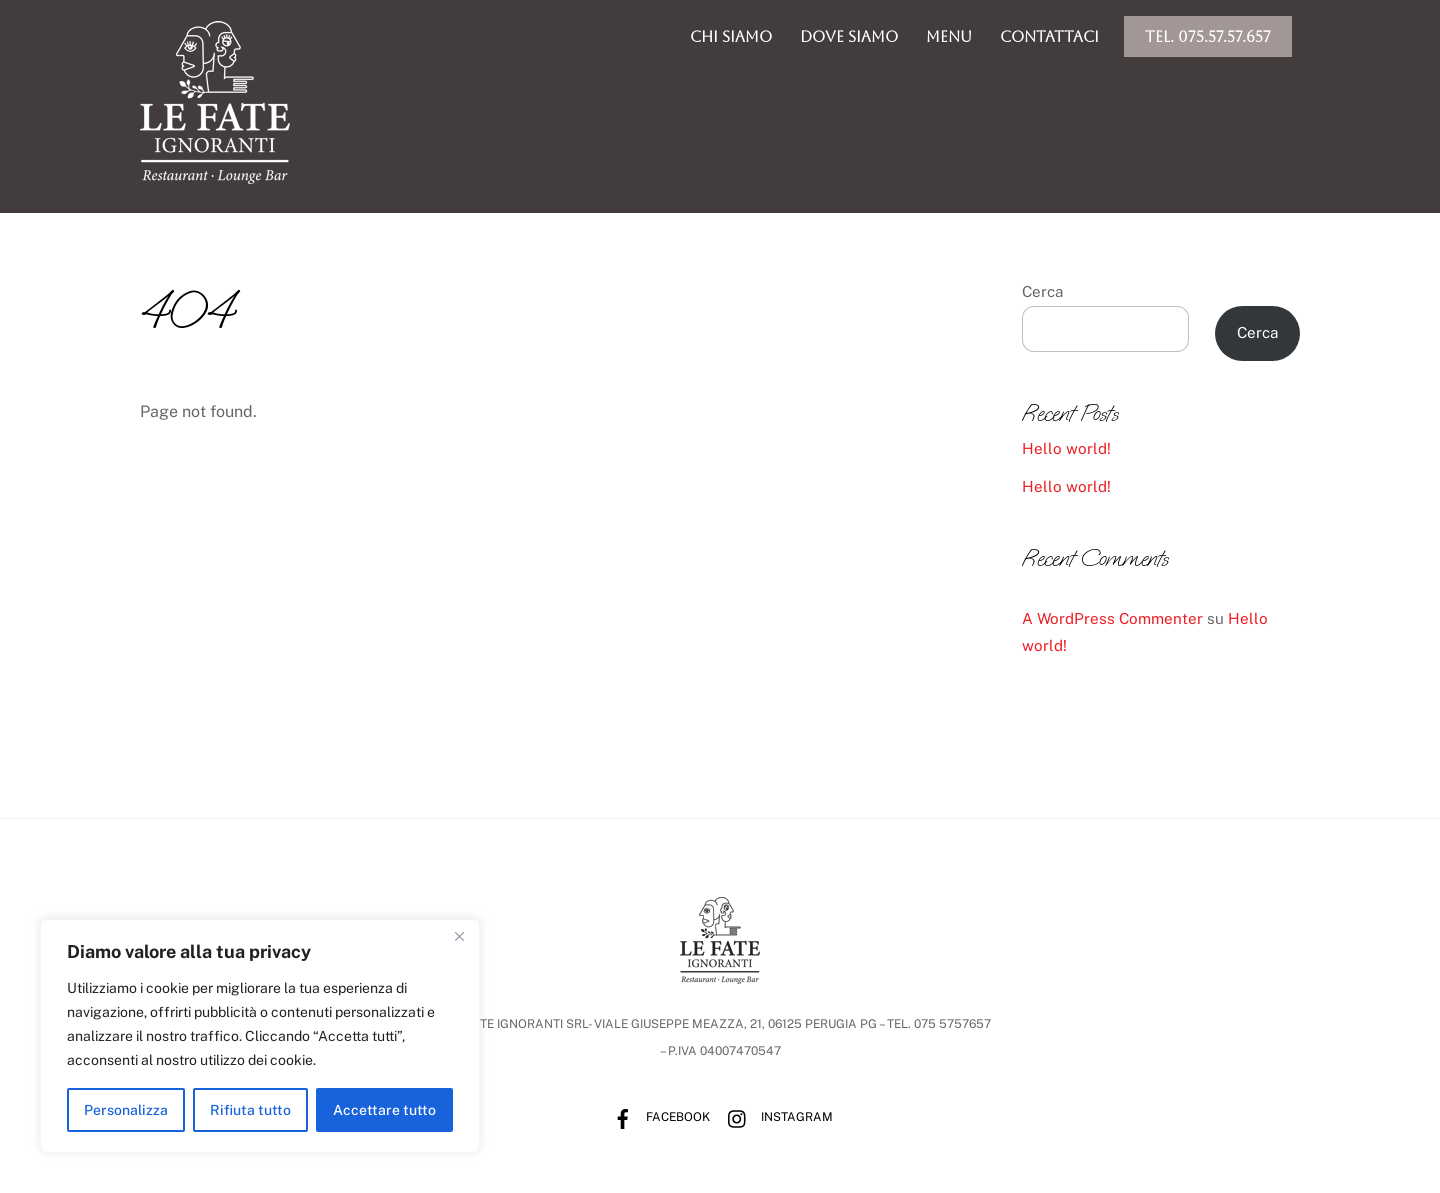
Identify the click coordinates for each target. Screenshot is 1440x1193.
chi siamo (731, 36)
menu (949, 36)
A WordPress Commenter (1112, 618)
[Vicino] (459, 936)
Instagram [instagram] (775, 1117)
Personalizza (126, 1110)
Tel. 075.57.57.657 (1208, 36)
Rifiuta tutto (250, 1110)
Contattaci (1049, 36)
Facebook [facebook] (656, 1117)
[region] (260, 1036)
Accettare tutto (384, 1110)
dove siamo (849, 36)
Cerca (1042, 291)
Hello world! (1066, 448)
